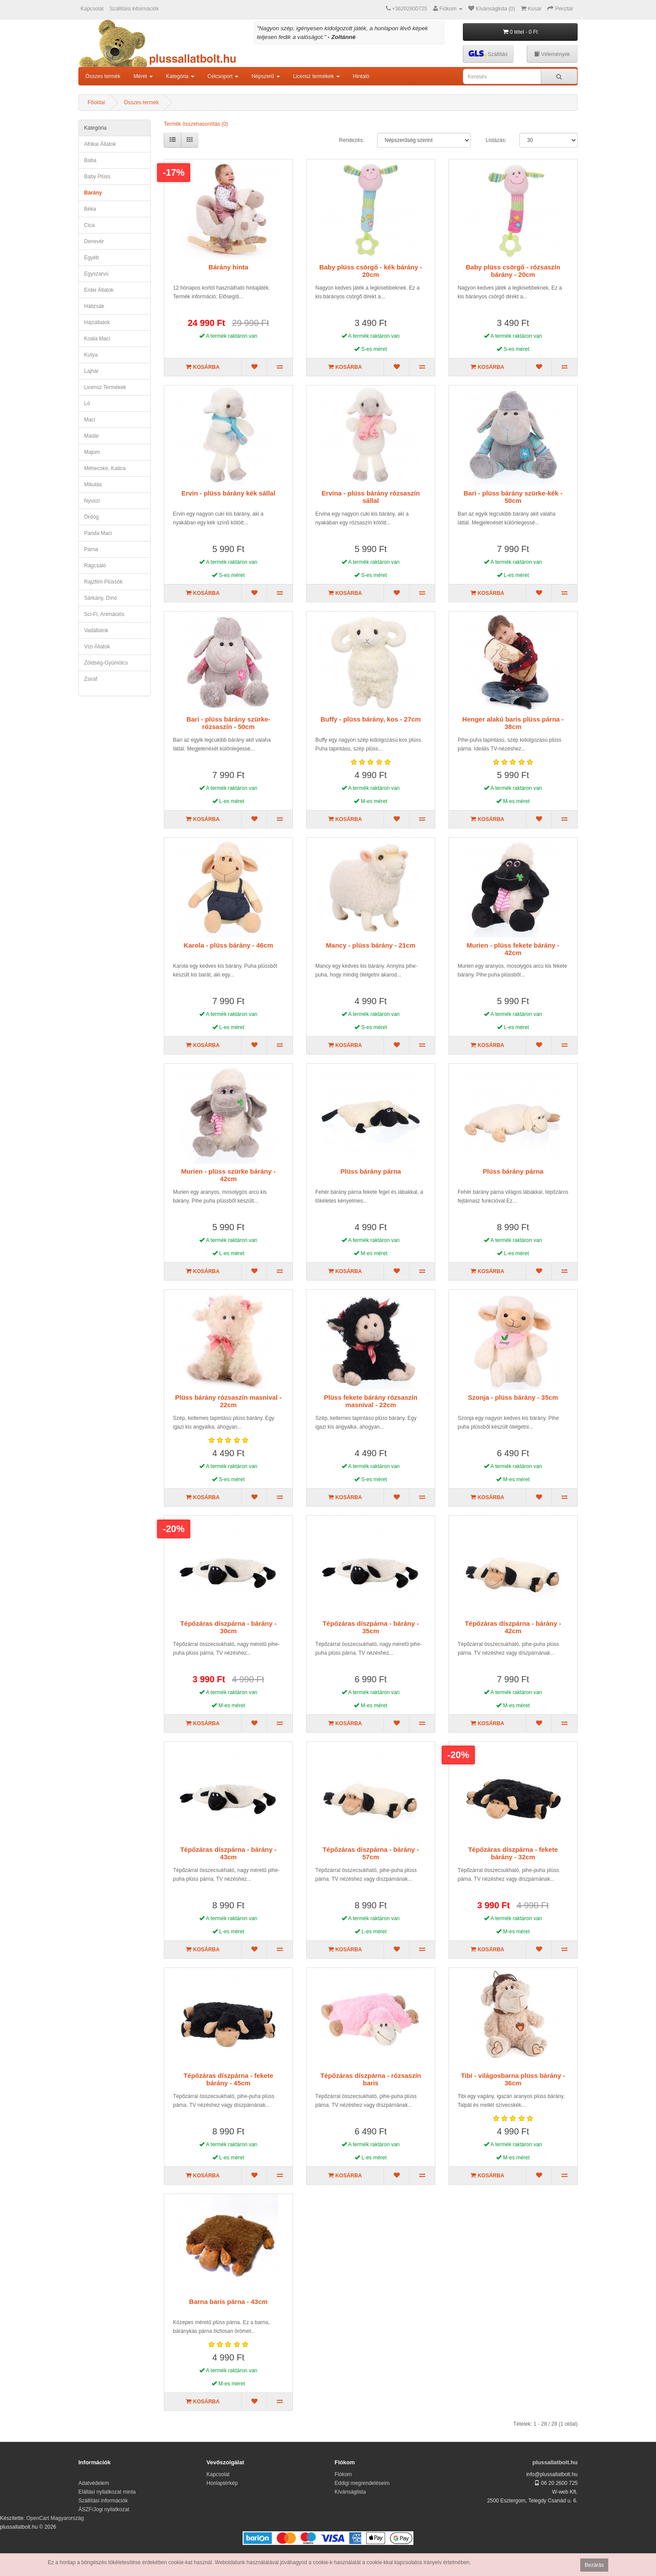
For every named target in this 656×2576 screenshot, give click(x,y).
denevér (94, 241)
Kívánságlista (350, 2492)
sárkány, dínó (100, 598)
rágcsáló (95, 566)
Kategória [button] (180, 76)
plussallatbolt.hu (555, 2462)
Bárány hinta (228, 267)
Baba (90, 160)
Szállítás (488, 53)
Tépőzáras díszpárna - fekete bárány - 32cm (513, 1853)
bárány (93, 193)
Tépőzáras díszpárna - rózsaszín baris (370, 2079)
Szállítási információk (134, 9)
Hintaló (361, 76)
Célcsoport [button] (223, 76)
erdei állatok (98, 290)
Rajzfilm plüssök (103, 582)
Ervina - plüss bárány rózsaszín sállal (370, 496)
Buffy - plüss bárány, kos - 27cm (371, 719)
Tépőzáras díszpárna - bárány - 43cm (228, 1853)
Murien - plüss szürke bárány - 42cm (228, 1175)
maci (89, 420)
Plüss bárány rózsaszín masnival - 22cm (228, 1401)
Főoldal (96, 102)
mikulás (93, 484)
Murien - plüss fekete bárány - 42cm (513, 948)
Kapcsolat (92, 9)
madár (91, 436)
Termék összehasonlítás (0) (196, 124)
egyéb (91, 258)
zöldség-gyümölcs (106, 663)
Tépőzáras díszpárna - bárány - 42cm (513, 1627)
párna (91, 549)
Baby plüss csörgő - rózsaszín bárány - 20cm (513, 270)
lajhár (91, 371)
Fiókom (343, 2474)
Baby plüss (97, 176)
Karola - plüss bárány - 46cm (228, 945)
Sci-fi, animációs (104, 614)
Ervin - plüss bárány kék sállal (228, 493)
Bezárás (594, 2565)
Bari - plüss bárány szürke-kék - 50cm (512, 496)
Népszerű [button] (265, 76)
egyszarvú (96, 274)
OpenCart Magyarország (55, 2518)
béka (90, 209)
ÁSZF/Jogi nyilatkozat (103, 2509)
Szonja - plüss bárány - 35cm (513, 1397)
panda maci (98, 533)
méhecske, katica (105, 468)
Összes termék (102, 76)
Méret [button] (143, 76)
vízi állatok (97, 647)
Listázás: (496, 140)
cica (89, 225)
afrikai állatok (100, 144)
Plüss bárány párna (370, 1171)
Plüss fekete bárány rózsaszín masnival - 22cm (370, 1401)
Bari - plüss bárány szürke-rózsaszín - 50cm (229, 722)
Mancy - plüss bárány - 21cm (370, 945)
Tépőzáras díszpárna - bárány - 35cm (370, 1627)
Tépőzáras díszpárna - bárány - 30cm (228, 1627)
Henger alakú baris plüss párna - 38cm (513, 722)
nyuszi (92, 501)
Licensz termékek (105, 387)
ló (87, 403)
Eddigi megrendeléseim (362, 2483)
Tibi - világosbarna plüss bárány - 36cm (513, 2079)
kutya (91, 355)
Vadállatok (96, 630)
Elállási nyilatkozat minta (107, 2492)
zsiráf (90, 679)
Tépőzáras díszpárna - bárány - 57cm (370, 1853)
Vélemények (552, 54)
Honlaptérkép (222, 2483)
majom (92, 452)
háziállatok (97, 322)
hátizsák (94, 306)
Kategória (95, 128)
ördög (91, 517)
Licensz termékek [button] (316, 76)
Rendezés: (351, 140)
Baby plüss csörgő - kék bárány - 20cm (370, 270)
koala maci (97, 339)
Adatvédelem (93, 2483)
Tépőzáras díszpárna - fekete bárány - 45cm (228, 2079)
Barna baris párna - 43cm (228, 2301)
